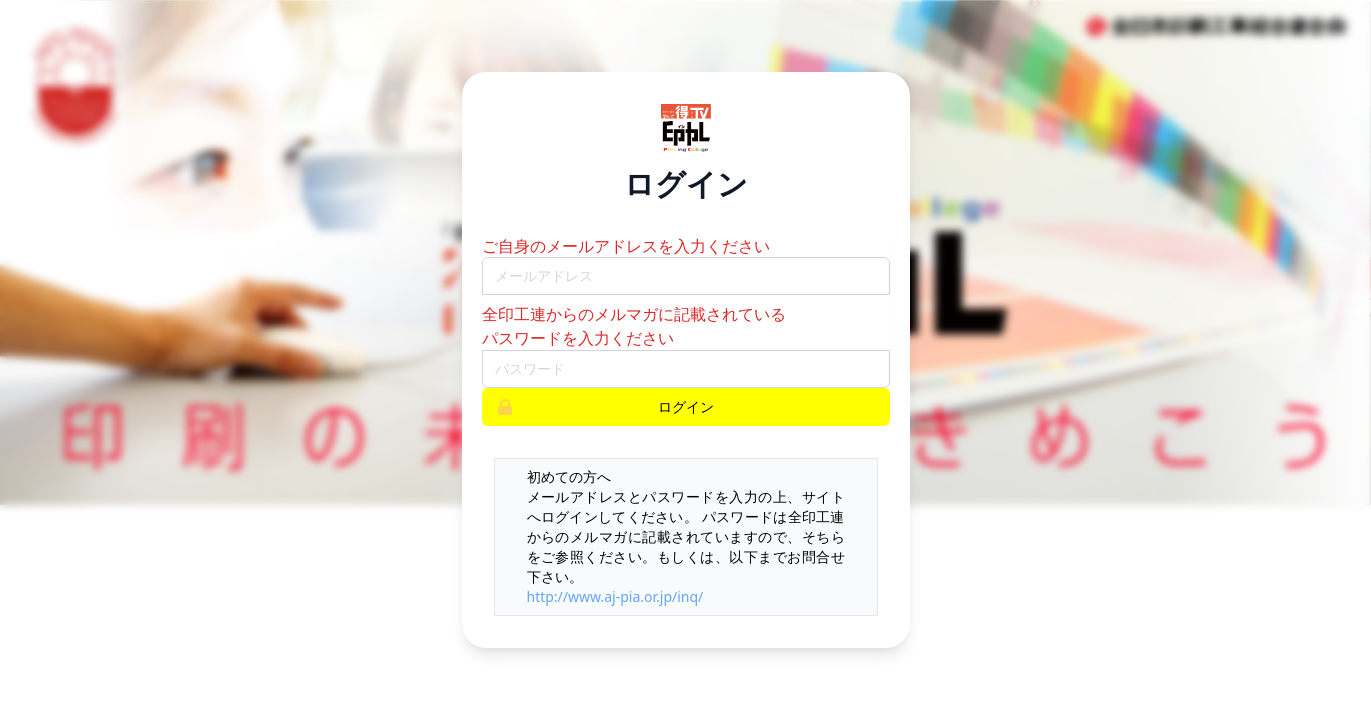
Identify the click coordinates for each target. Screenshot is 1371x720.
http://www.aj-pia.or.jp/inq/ (615, 596)
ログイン (598, 407)
